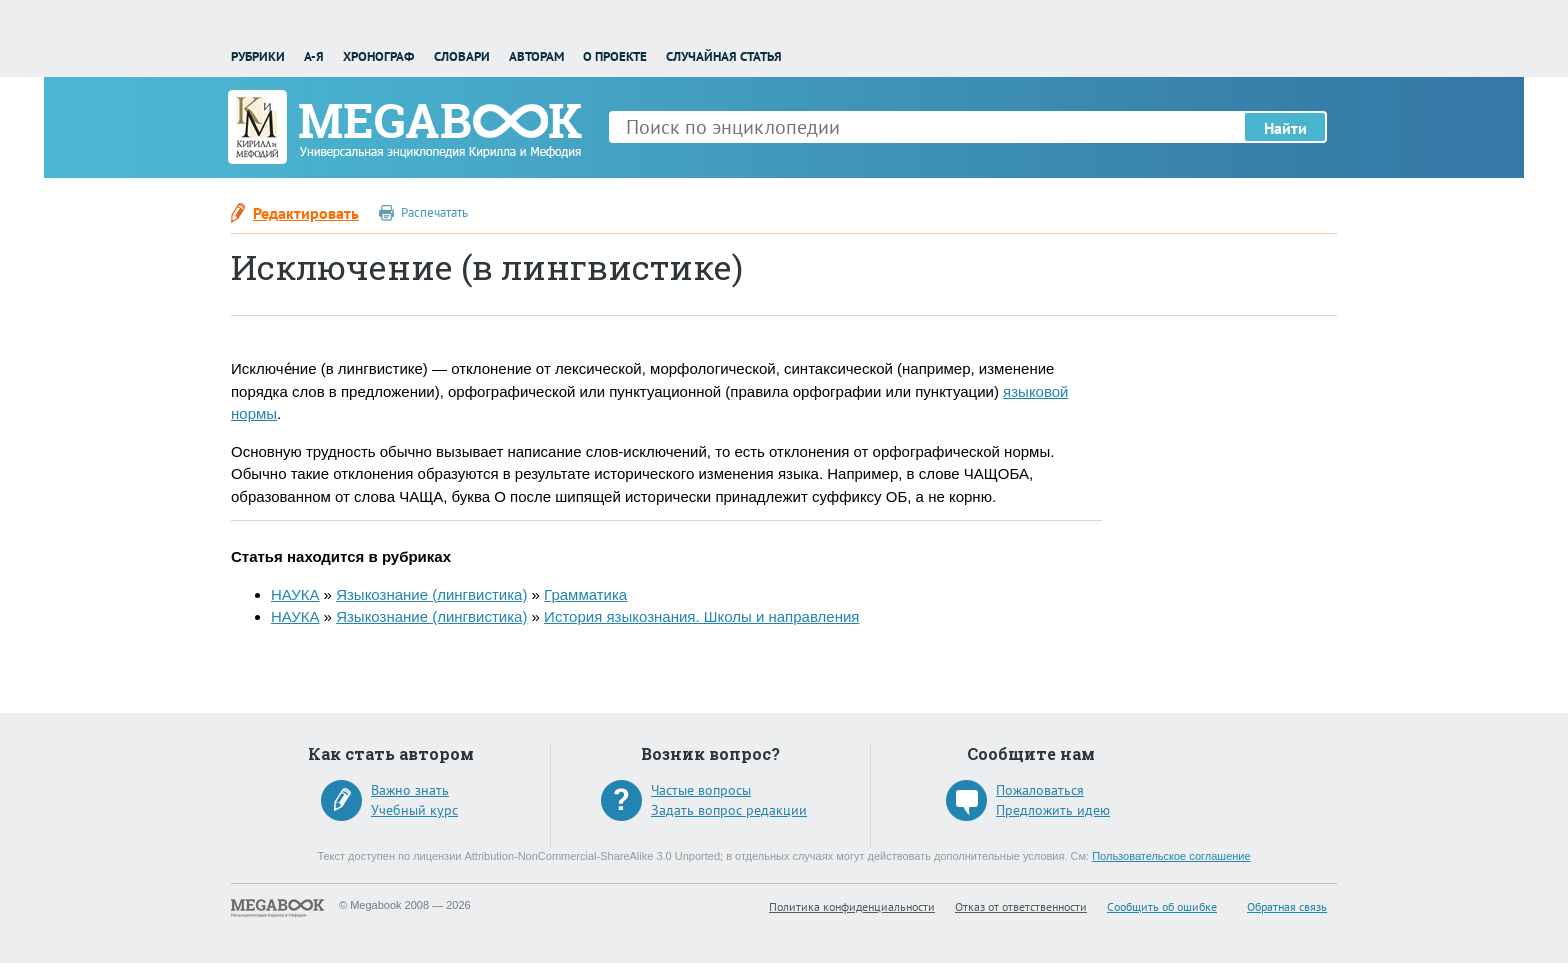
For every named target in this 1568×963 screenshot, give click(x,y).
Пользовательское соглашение (1171, 856)
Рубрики (258, 56)
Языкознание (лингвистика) (431, 594)
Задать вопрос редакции (729, 810)
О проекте (615, 56)
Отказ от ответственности (1021, 906)
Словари (462, 56)
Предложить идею (1053, 810)
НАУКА (295, 594)
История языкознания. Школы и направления (701, 616)
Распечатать (434, 212)
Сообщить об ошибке (1162, 906)
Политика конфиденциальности (852, 906)
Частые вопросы (701, 790)
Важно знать (410, 790)
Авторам (536, 56)
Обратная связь (1287, 906)
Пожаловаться (1040, 790)
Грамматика (585, 594)
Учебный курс (414, 810)
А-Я (314, 56)
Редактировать (306, 213)
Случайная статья (724, 56)
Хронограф (378, 56)
